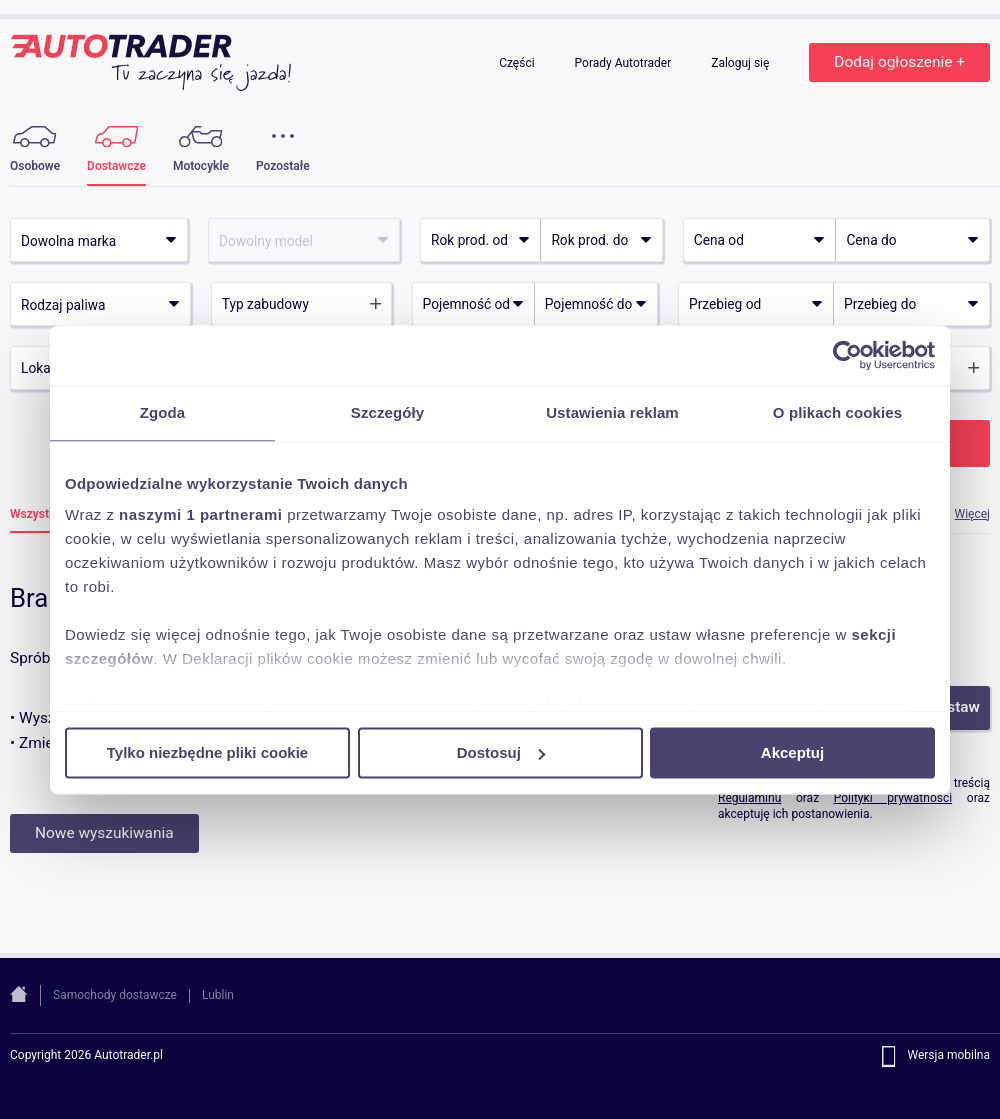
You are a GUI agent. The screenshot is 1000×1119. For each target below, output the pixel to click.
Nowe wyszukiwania (104, 833)
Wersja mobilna (948, 1056)
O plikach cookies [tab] (837, 412)
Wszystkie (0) (46, 514)
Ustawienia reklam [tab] (612, 412)
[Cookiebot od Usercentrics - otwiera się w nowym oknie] (847, 355)
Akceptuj (792, 752)
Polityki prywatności (893, 798)
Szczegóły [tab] (387, 412)
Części (518, 63)
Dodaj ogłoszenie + (899, 62)
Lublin (218, 995)
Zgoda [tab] (163, 412)
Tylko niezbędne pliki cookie (207, 752)
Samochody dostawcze (115, 995)
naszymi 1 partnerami (200, 514)
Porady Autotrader (625, 63)
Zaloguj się (741, 63)
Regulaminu (749, 798)
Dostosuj (501, 752)
